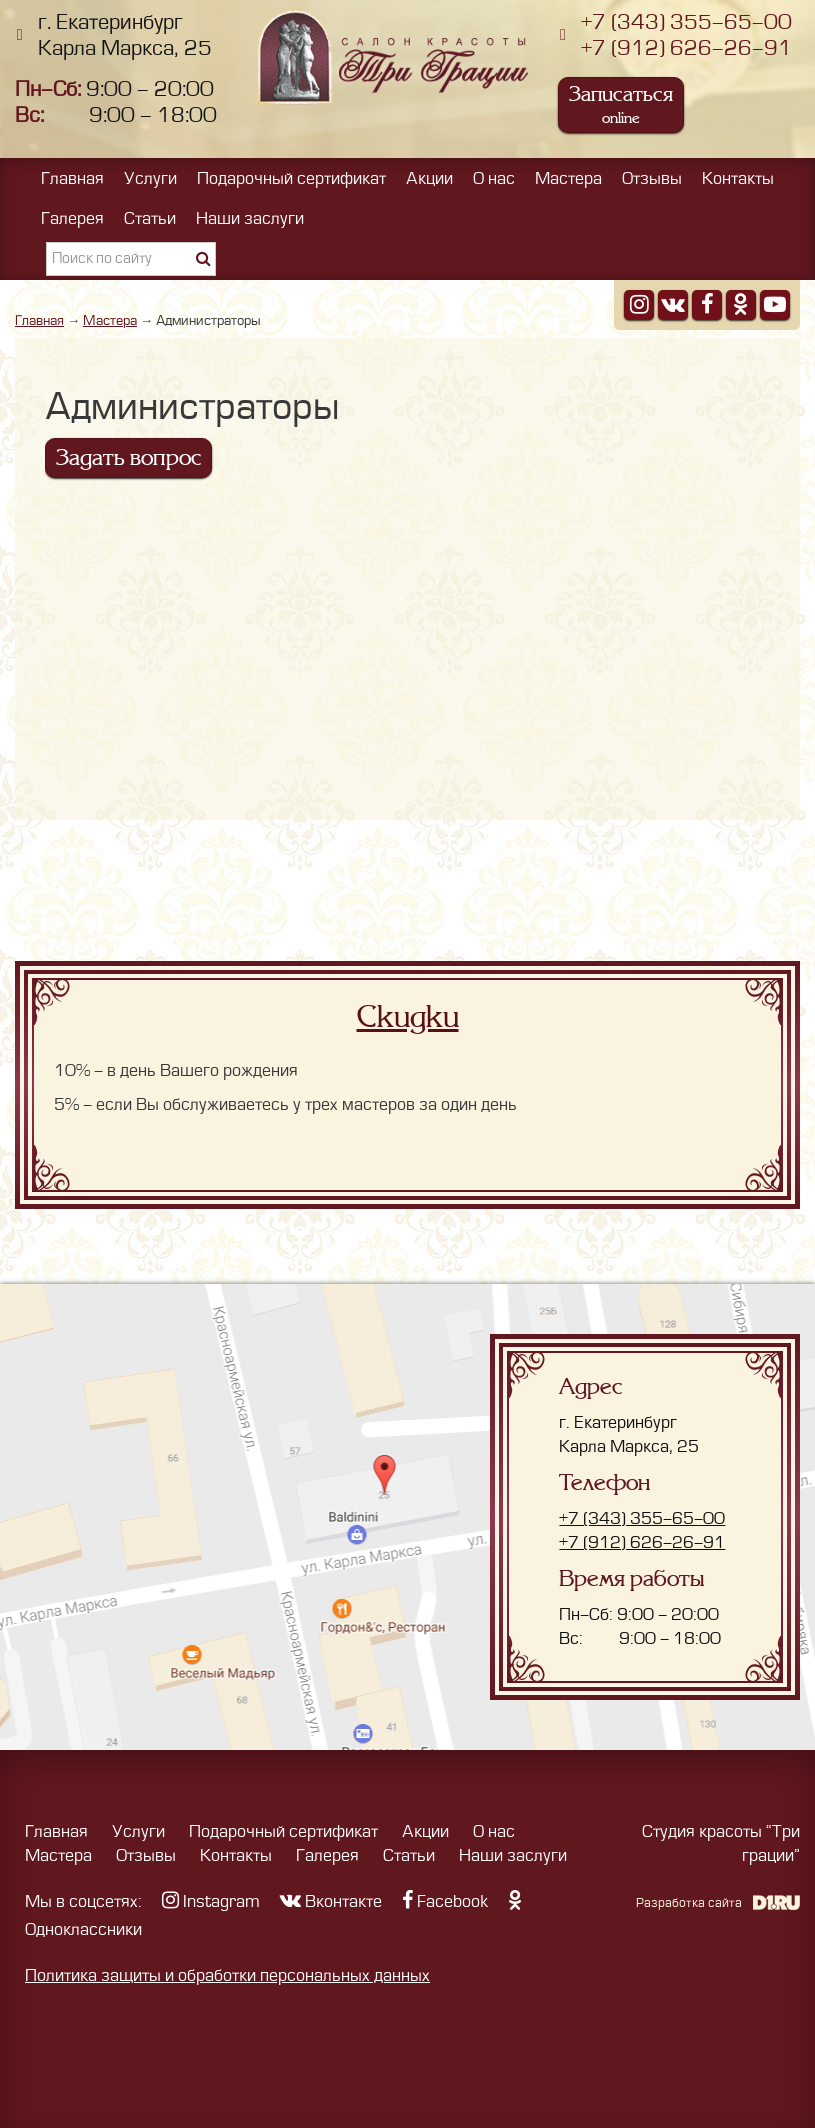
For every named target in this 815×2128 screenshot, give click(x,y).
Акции (429, 179)
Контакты (738, 179)
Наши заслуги (250, 219)
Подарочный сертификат (291, 179)
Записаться (621, 104)
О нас (494, 179)
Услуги (150, 179)
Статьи (150, 219)
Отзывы (652, 179)
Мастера (568, 179)
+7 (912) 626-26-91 (686, 48)
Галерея (72, 219)
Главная (72, 179)
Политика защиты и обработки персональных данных (227, 1976)
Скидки (408, 1017)
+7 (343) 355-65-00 (686, 22)
